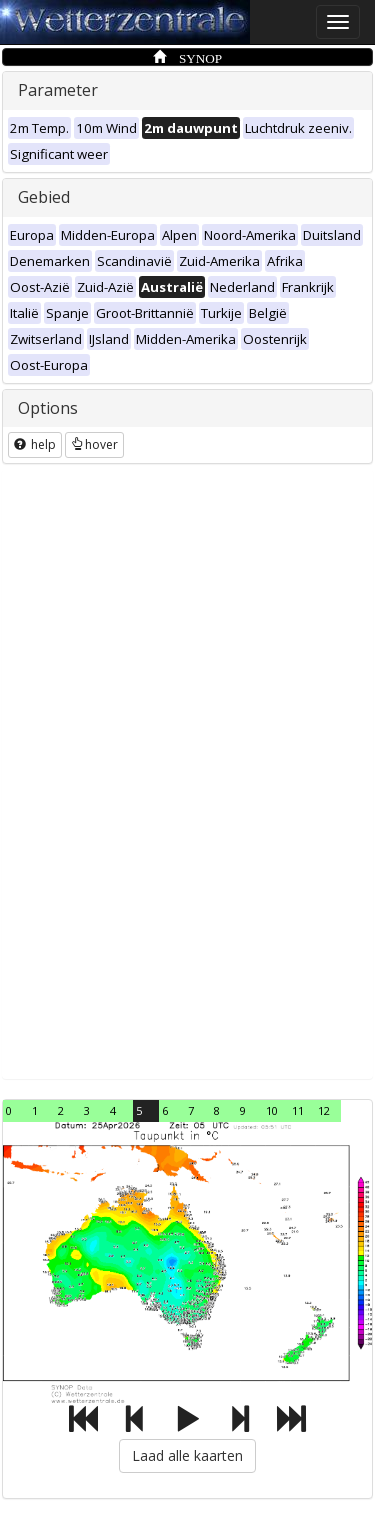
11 (298, 1110)
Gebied (44, 197)
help (35, 444)
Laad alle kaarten (187, 1455)
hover (94, 444)
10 (272, 1110)
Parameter (58, 90)
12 (324, 1110)
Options (48, 408)
